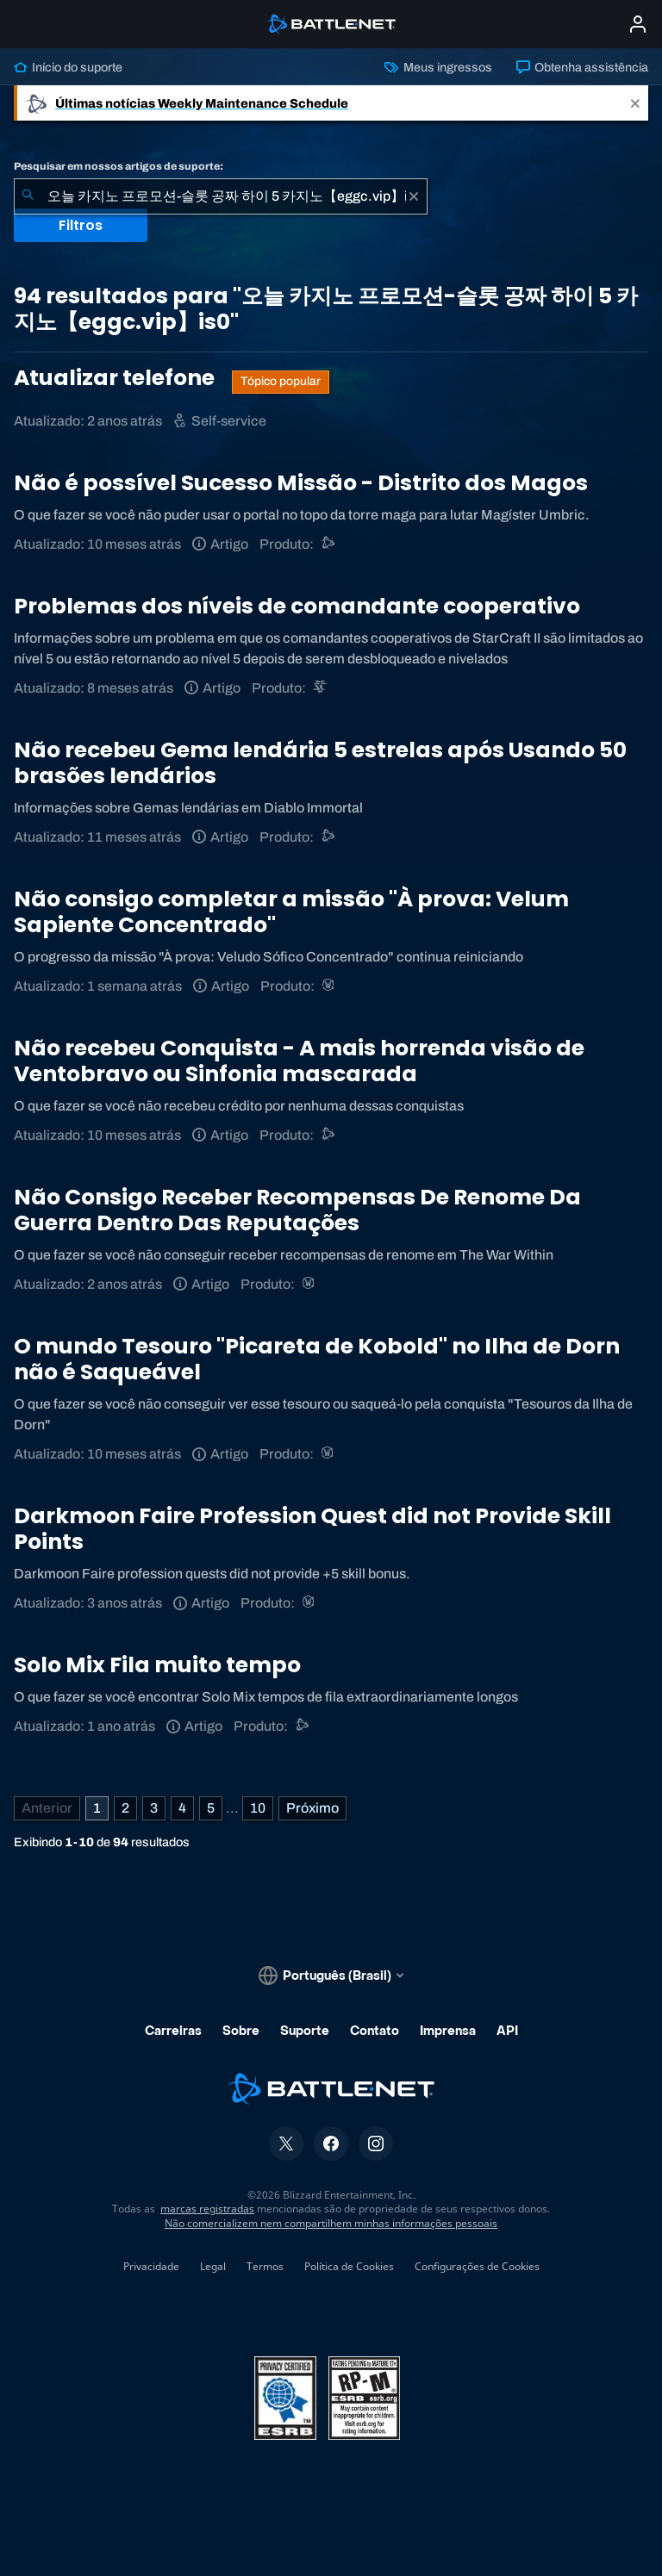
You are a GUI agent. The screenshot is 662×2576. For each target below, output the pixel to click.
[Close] (635, 103)
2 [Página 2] (125, 1808)
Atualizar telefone (116, 378)
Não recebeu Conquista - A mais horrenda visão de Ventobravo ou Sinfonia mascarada (299, 1061)
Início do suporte (68, 67)
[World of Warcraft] (329, 986)
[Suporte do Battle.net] (328, 544)
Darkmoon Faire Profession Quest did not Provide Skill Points (312, 1529)
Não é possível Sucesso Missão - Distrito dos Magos (301, 483)
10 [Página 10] (257, 1808)
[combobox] (221, 196)
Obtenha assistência (582, 67)
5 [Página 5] (211, 1808)
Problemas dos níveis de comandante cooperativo (297, 606)
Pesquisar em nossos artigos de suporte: (118, 166)
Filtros (81, 225)
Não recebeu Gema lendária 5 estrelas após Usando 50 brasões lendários (320, 763)
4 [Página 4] (182, 1808)
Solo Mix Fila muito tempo (157, 1665)
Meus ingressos (437, 67)
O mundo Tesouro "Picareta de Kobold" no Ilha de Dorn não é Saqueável (317, 1359)
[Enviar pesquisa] (27, 196)
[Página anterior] (47, 1808)
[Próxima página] (312, 1808)
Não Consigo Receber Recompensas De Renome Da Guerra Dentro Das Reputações (297, 1210)
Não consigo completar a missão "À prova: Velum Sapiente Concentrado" (291, 912)
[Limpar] (414, 196)
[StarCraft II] (321, 688)
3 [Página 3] (154, 1808)
